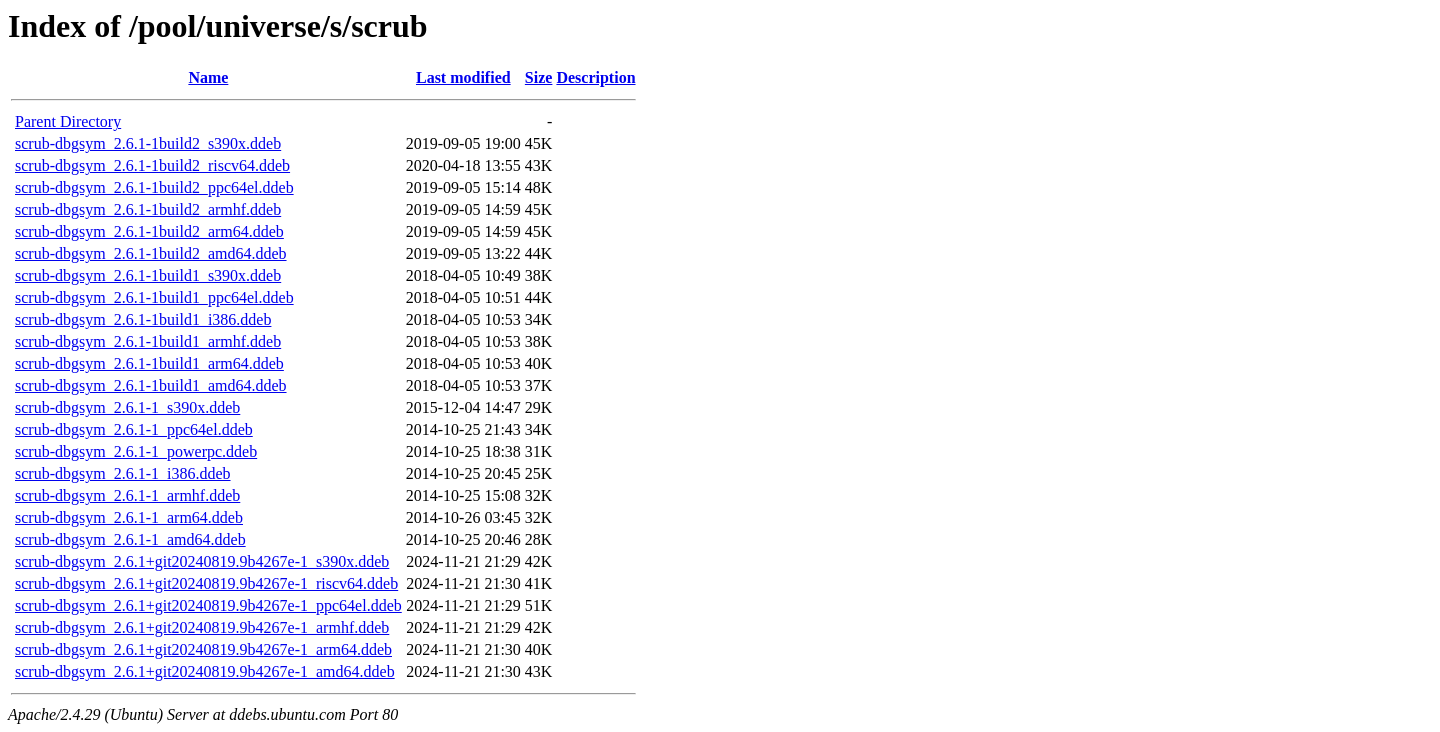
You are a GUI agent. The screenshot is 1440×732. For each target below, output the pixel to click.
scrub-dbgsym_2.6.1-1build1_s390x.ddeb (148, 275)
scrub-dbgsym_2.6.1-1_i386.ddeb (123, 473)
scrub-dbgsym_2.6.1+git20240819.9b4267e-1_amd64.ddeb (205, 671)
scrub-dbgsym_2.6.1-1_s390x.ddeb (127, 407)
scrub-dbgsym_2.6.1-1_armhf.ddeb (127, 495)
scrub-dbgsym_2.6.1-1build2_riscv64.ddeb (152, 165)
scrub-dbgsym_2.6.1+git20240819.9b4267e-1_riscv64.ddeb (206, 583)
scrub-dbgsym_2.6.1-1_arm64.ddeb (129, 517)
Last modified (463, 77)
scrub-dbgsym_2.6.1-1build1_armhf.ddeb (148, 341)
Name (208, 77)
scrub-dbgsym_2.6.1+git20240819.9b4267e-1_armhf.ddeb (202, 627)
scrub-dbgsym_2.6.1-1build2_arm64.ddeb (149, 231)
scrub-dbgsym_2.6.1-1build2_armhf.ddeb (148, 209)
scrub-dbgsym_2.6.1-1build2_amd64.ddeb (151, 253)
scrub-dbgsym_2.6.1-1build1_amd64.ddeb (151, 385)
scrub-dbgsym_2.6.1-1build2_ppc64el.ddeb (154, 187)
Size (539, 77)
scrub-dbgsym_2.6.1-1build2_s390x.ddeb (148, 143)
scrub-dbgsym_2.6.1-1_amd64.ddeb (130, 539)
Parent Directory (68, 121)
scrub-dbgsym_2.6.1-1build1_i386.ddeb (143, 319)
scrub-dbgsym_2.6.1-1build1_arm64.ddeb (149, 363)
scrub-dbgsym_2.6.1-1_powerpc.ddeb (136, 451)
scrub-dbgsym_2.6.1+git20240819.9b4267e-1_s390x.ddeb (202, 561)
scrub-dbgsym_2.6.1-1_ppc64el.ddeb (134, 429)
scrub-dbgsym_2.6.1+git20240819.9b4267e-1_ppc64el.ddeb (208, 605)
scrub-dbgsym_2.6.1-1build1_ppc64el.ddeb (154, 297)
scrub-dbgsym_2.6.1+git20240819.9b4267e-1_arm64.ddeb (203, 649)
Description (595, 77)
